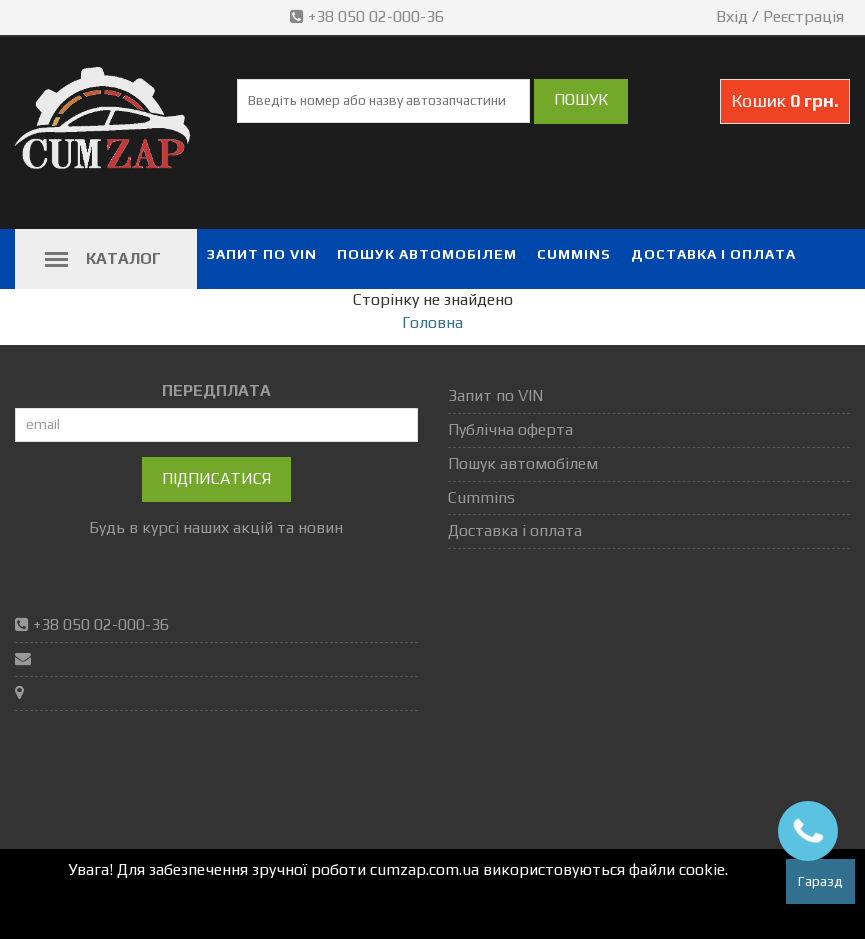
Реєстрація (803, 16)
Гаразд (820, 881)
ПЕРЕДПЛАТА (216, 390)
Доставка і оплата (713, 254)
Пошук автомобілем (427, 254)
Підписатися (216, 478)
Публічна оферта (510, 429)
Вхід (732, 16)
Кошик (785, 100)
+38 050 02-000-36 (369, 16)
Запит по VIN (262, 254)
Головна (432, 322)
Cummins (574, 254)
